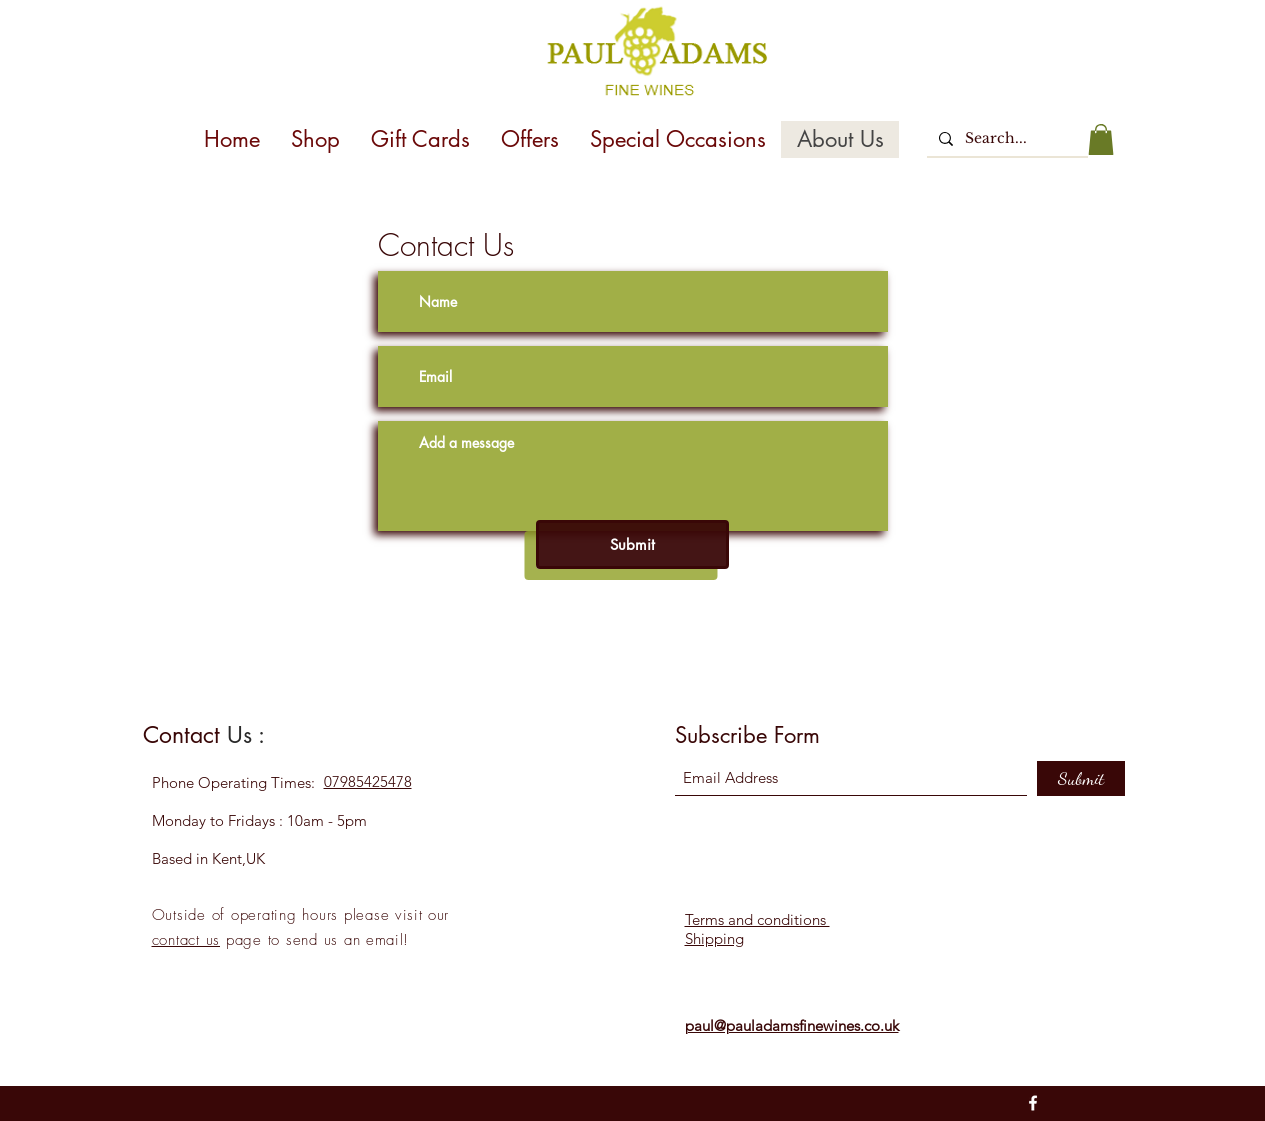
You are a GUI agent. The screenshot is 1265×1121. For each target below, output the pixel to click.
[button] (1101, 139)
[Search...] (1005, 139)
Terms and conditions (757, 919)
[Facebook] (1033, 1103)
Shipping (714, 938)
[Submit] (632, 544)
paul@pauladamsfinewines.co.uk (792, 1025)
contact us (186, 940)
